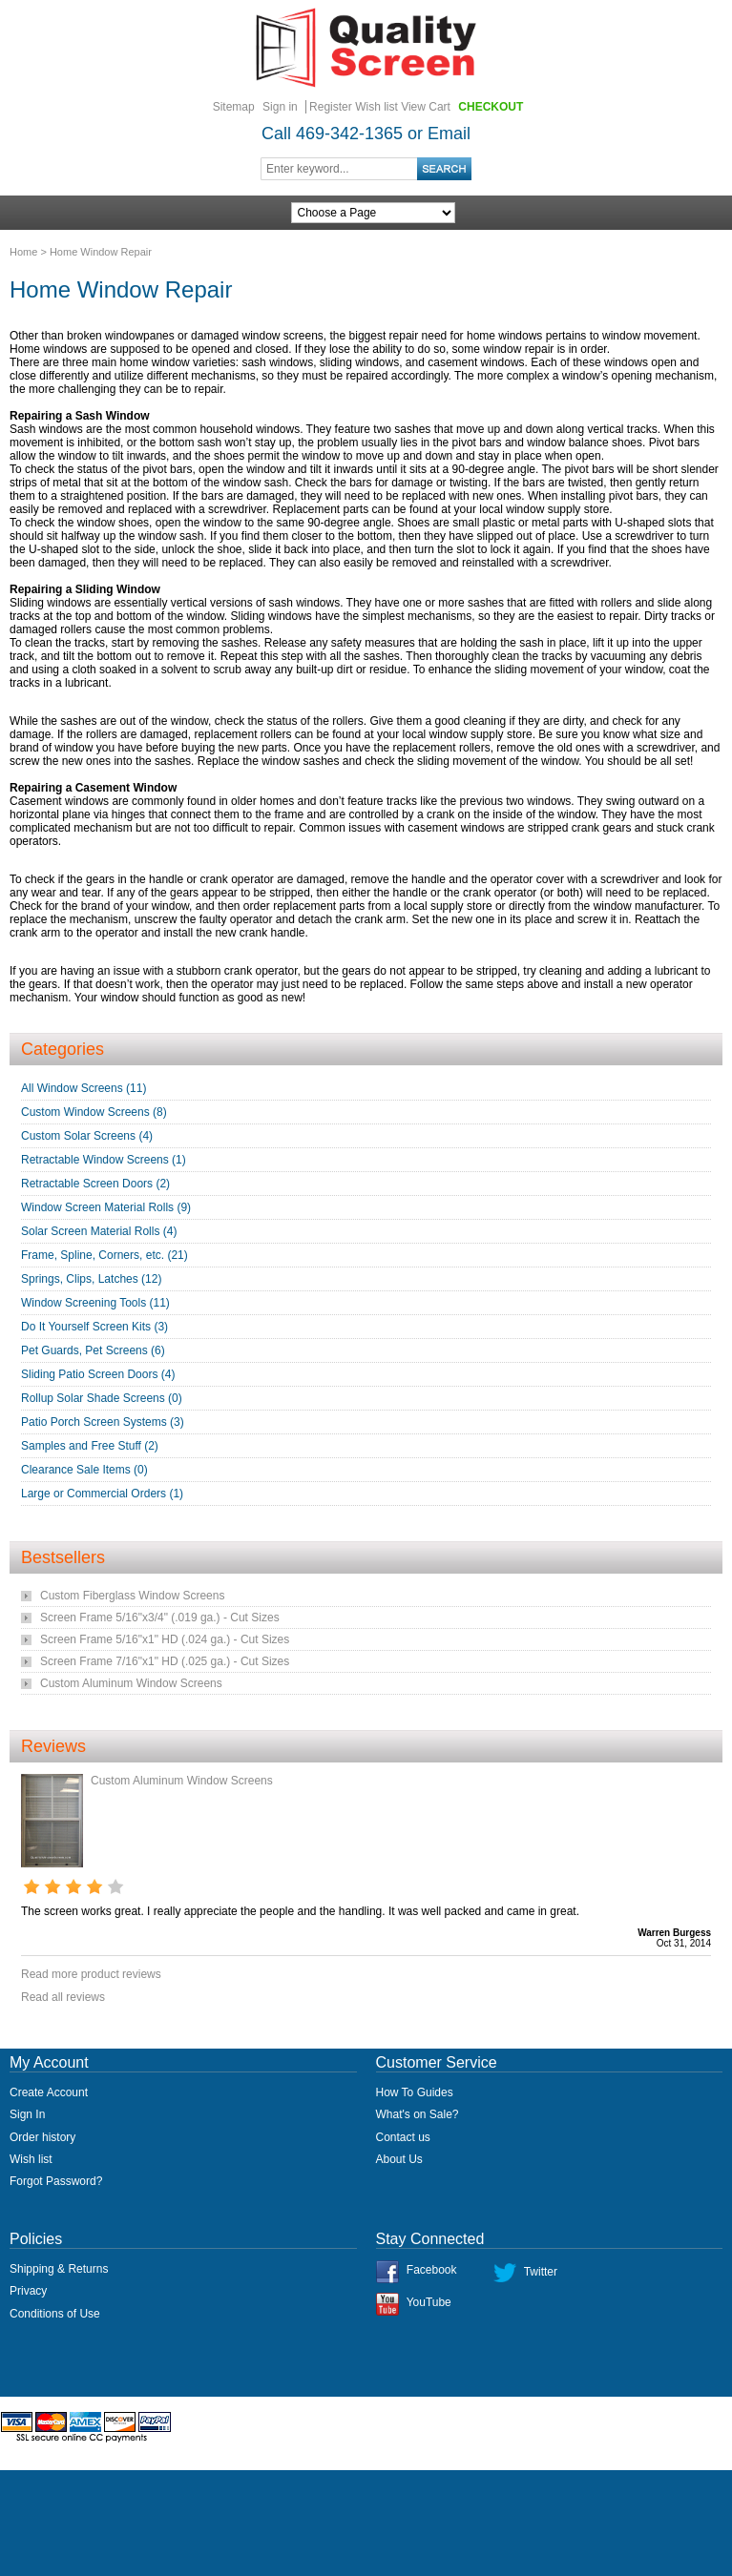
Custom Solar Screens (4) (87, 1136)
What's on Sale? (417, 2114)
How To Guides (414, 2092)
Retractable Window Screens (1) (103, 1159)
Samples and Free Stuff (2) (89, 1446)
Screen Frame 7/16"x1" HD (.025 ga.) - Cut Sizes (164, 1661)
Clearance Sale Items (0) (84, 1469)
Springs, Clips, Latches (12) (91, 1279)
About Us (399, 2159)
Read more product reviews (91, 1974)
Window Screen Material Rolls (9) (106, 1207)
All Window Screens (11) (83, 1088)
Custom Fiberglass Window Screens (132, 1595)
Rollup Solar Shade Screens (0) (101, 1398)
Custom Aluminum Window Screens (131, 1683)
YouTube (429, 2302)
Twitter (540, 2271)
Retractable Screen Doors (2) (95, 1183)
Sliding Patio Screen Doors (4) (98, 1374)
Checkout (490, 106)
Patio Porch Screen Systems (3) (102, 1422)
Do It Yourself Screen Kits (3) (94, 1326)
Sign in (280, 106)
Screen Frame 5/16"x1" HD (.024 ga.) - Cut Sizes (164, 1639)
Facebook (432, 2270)
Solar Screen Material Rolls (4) (99, 1231)
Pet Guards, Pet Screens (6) (93, 1350)
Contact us (403, 2137)
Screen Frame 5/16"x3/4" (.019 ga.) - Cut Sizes (160, 1617)
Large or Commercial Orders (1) (102, 1493)
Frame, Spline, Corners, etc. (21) (104, 1255)
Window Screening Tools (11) (95, 1302)
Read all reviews (63, 1997)
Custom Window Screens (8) (94, 1112)
